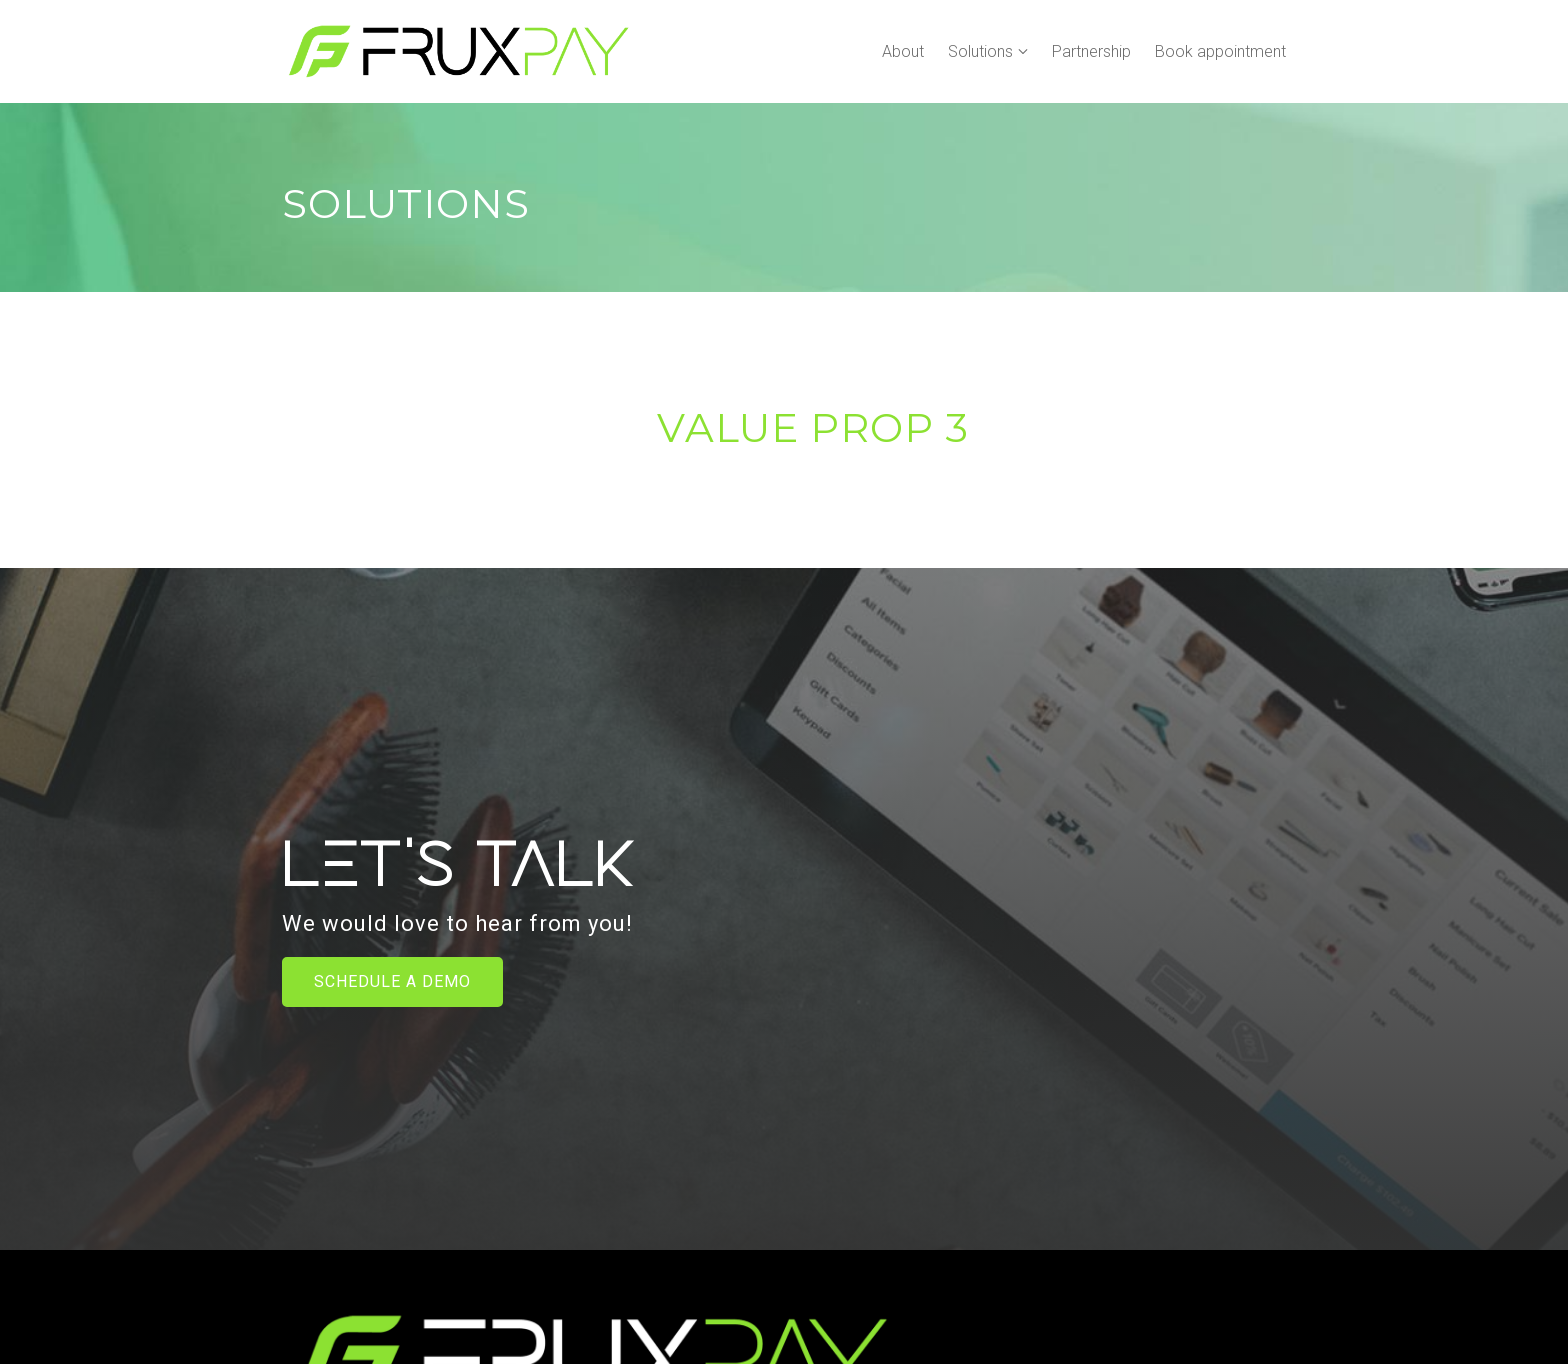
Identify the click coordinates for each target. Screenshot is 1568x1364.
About (903, 51)
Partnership (1091, 51)
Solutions (980, 51)
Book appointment (1220, 51)
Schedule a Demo (392, 981)
